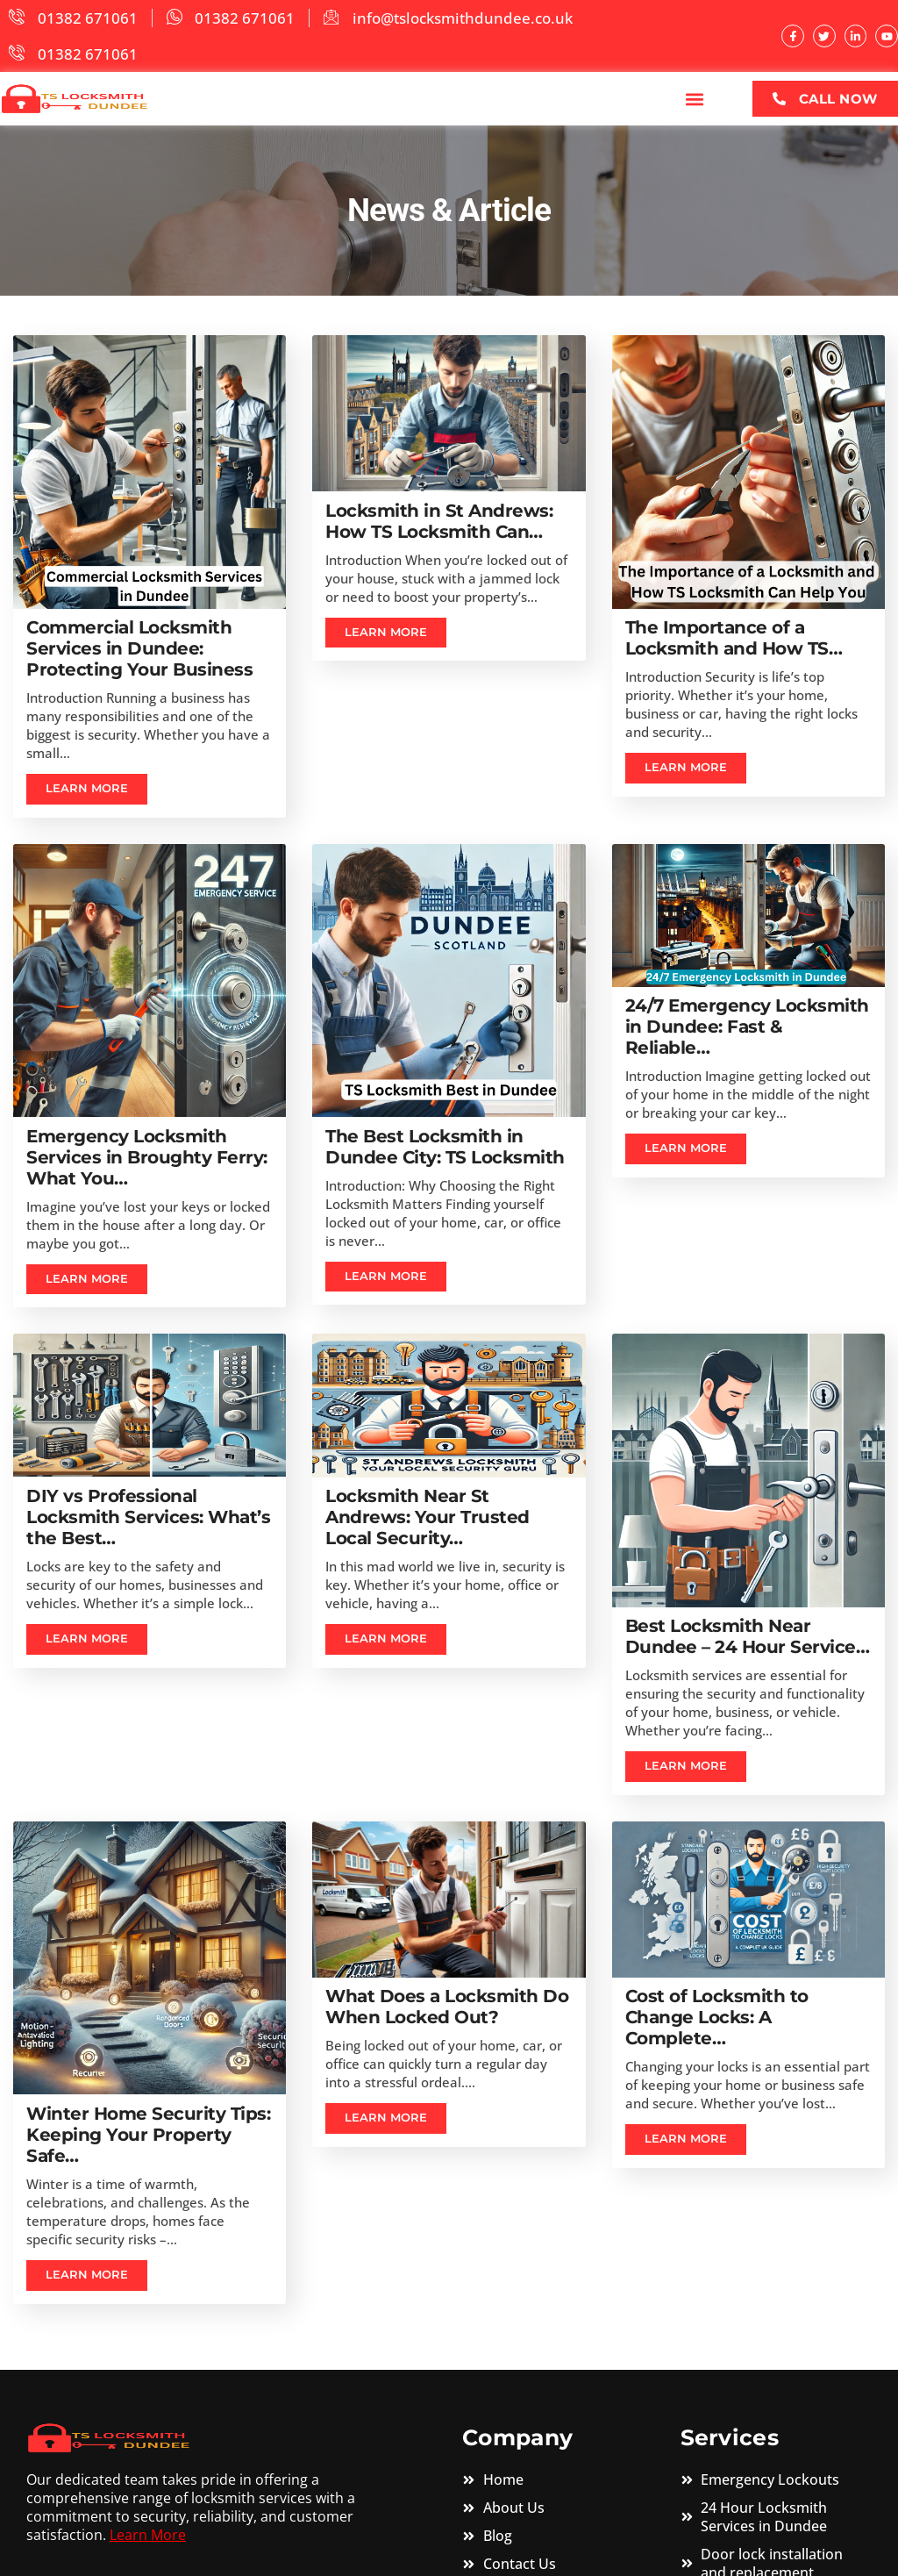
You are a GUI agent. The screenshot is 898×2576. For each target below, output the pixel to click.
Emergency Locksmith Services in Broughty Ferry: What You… (146, 1157)
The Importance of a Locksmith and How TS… (734, 638)
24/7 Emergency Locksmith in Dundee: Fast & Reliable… (747, 1027)
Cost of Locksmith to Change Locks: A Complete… (717, 2018)
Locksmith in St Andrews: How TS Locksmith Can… (438, 520)
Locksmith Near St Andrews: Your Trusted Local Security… (427, 1517)
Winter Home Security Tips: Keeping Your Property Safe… (148, 2136)
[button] (695, 98)
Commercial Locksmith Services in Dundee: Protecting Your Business (139, 648)
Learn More (148, 2537)
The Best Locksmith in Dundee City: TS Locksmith (445, 1147)
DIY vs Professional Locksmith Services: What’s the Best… (148, 1517)
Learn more (88, 790)
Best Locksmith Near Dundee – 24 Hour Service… (747, 1637)
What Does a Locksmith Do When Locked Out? (446, 2008)
